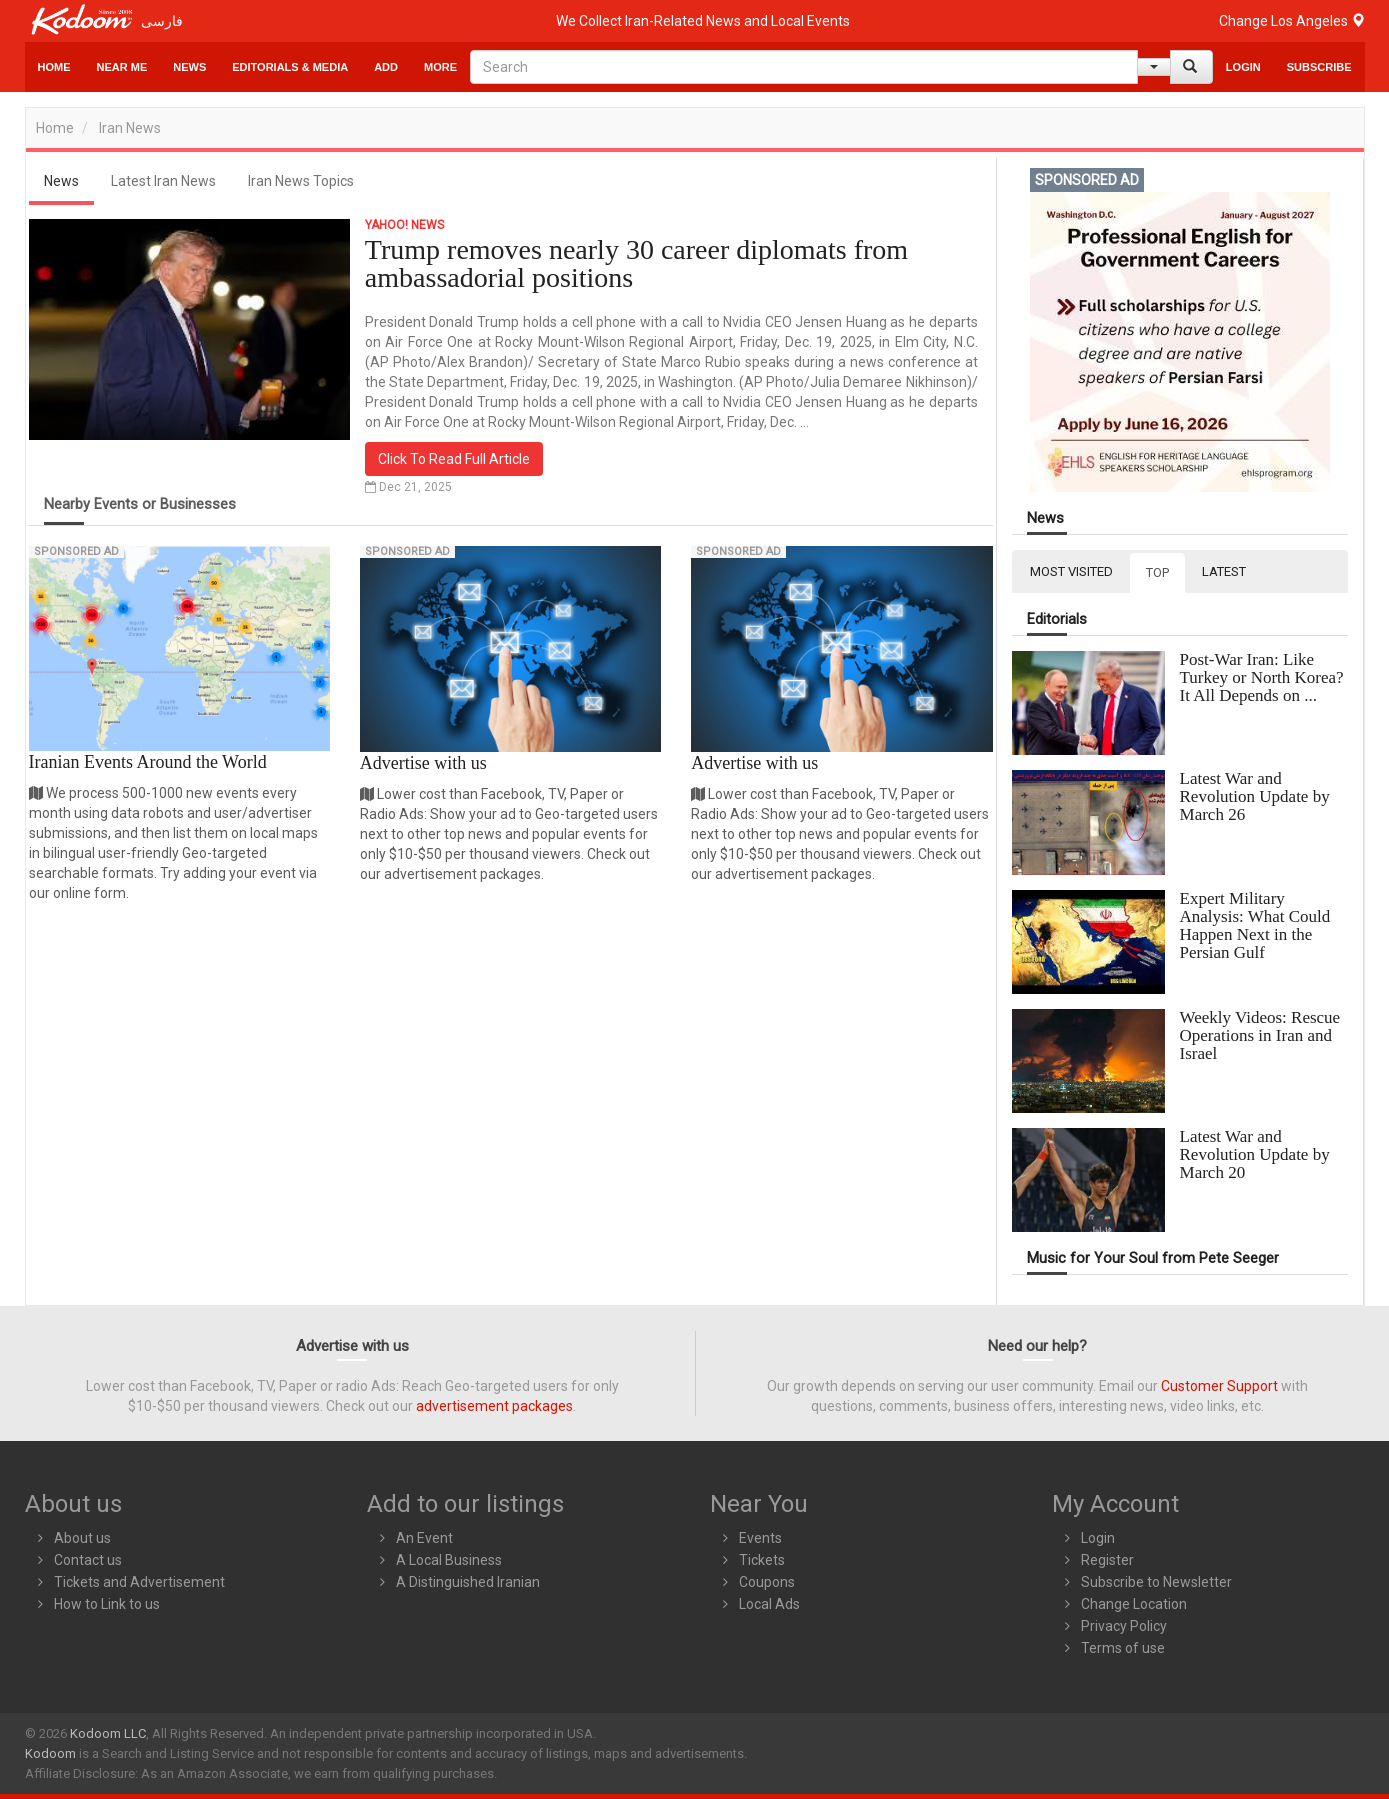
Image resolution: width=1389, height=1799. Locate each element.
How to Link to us (107, 1604)
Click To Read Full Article (454, 459)
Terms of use (1123, 1648)
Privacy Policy (1124, 1626)
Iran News (130, 128)
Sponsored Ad (76, 551)
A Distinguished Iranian (468, 1582)
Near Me (122, 67)
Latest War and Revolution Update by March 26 (1255, 796)
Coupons (767, 1582)
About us (82, 1538)
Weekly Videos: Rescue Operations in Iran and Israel (1260, 1035)
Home (54, 67)
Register (1107, 1560)
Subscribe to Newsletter (1156, 1582)
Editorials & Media (290, 67)
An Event (424, 1538)
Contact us (88, 1560)
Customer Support (1219, 1386)
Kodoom (50, 1753)
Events (760, 1538)
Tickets (762, 1560)
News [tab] (61, 181)
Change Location (1134, 1604)
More (440, 67)
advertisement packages (494, 1406)
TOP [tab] (1157, 572)
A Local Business (449, 1560)
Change (1292, 21)
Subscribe (1319, 67)
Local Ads (769, 1604)
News (189, 67)
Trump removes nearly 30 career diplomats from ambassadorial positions (636, 263)
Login (1243, 67)
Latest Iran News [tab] (163, 181)
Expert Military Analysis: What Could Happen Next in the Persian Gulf (1255, 925)
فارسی (162, 21)
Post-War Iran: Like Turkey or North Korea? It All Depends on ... (1262, 677)
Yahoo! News (404, 225)
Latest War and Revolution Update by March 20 (1255, 1154)
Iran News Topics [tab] (301, 181)
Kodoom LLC (108, 1733)
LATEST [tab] (1224, 571)
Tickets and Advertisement (139, 1582)
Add (386, 67)
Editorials (1057, 619)
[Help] (1154, 67)
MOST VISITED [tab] (1071, 571)
